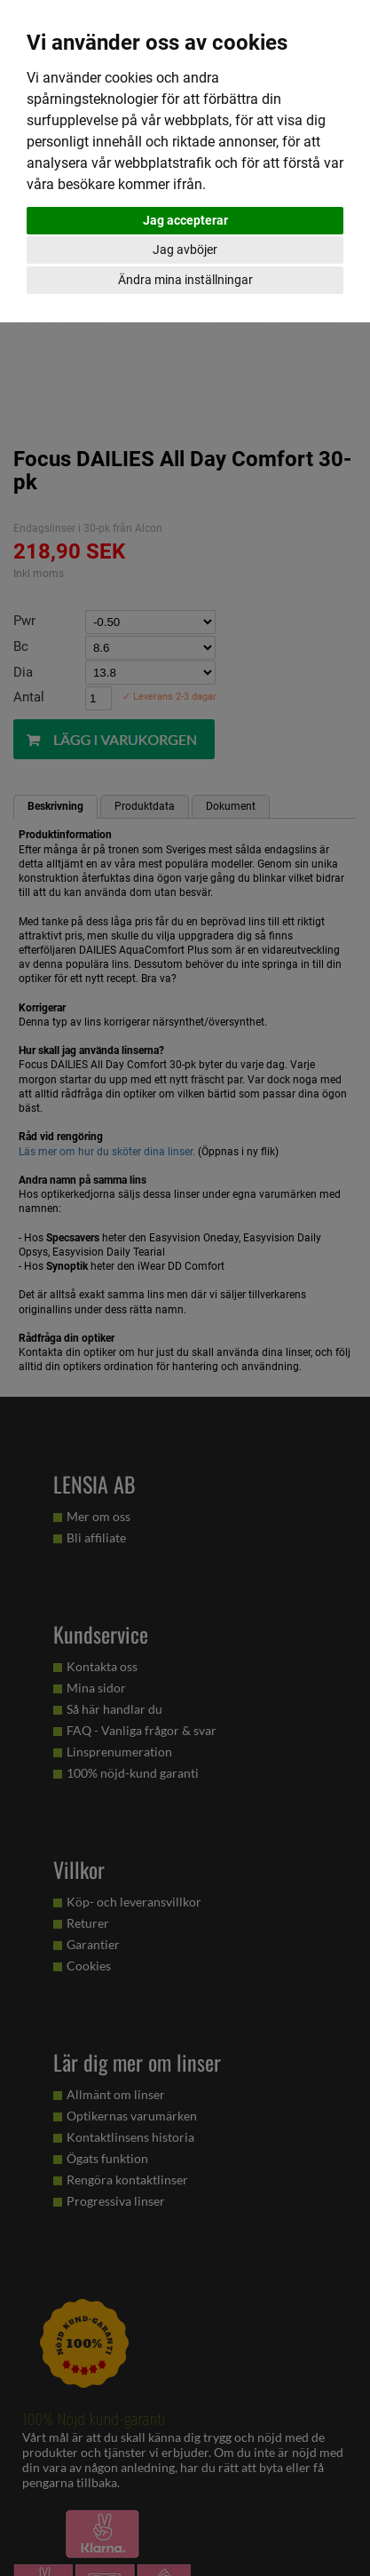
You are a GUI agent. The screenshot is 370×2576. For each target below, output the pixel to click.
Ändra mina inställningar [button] (185, 280)
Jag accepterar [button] (185, 220)
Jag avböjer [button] (185, 249)
